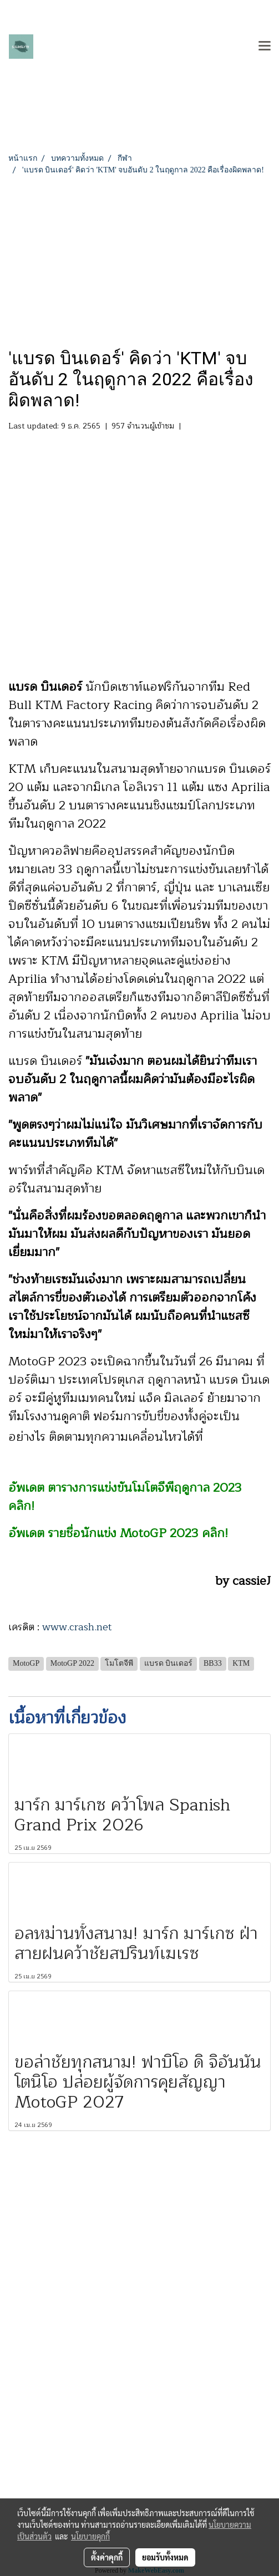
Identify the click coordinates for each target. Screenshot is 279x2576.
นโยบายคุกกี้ (90, 2536)
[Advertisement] (139, 258)
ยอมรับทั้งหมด (165, 2557)
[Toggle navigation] (264, 46)
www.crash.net (77, 1627)
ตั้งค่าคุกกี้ (107, 2557)
